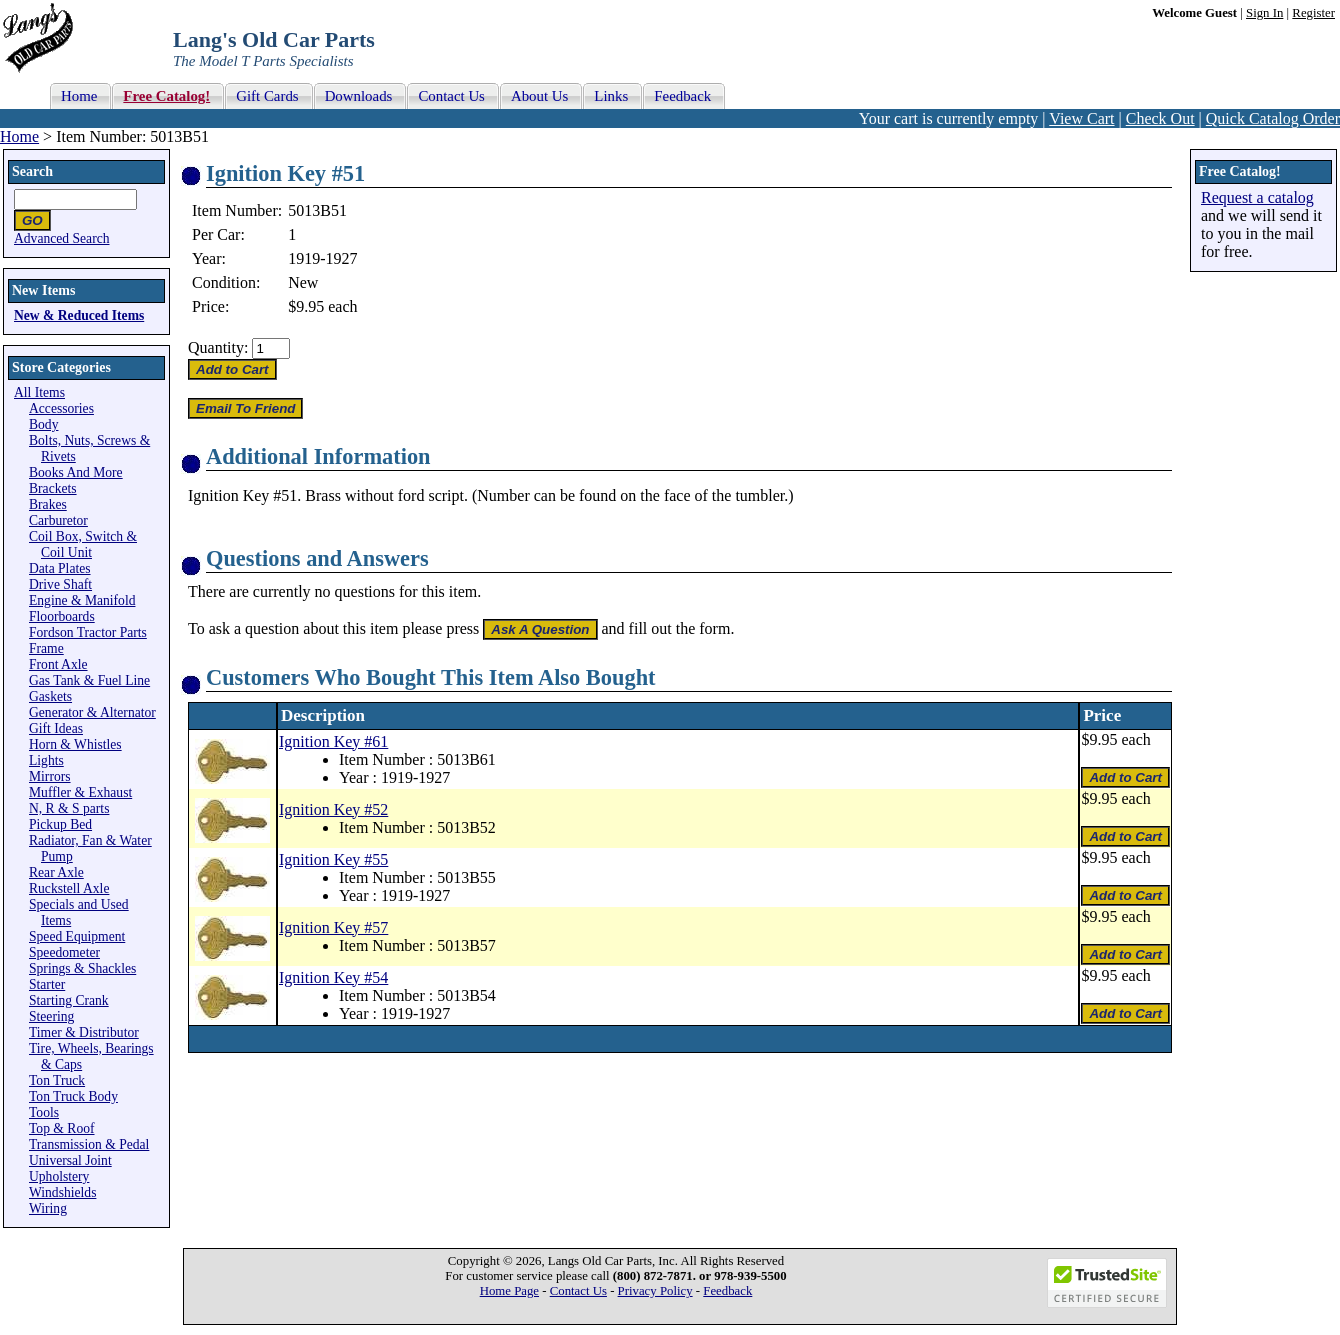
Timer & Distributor (84, 1032)
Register (1313, 13)
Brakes (48, 504)
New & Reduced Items (79, 315)
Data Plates (60, 568)
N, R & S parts (69, 808)
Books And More (76, 472)
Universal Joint (70, 1160)
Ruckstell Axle (69, 888)
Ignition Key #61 (333, 741)
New (303, 282)
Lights (46, 760)
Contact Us (578, 1291)
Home (19, 136)
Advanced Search (62, 238)
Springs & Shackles (82, 968)
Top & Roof (62, 1128)
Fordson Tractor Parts (88, 632)
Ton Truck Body (73, 1096)
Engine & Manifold (82, 600)
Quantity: (218, 347)
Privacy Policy (655, 1291)
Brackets (53, 488)
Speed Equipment (77, 936)
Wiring (48, 1208)
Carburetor (58, 520)
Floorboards (62, 616)
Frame (46, 648)
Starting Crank (69, 1000)
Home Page (509, 1291)
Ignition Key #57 (333, 927)
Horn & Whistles (75, 744)
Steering (51, 1016)
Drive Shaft (60, 584)
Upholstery (59, 1176)
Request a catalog (1257, 197)
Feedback (727, 1291)
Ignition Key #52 (333, 809)
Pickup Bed (60, 824)
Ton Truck (57, 1080)
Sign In (1264, 13)
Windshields (62, 1192)
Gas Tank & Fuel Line (89, 680)
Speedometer (64, 952)
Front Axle (58, 664)
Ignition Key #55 (333, 859)
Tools (44, 1112)
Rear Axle (56, 872)
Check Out (1160, 118)
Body (43, 424)
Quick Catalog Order (1273, 118)
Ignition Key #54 (333, 977)
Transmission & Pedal (89, 1144)
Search (32, 171)
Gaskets (50, 696)
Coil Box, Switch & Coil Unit (83, 544)
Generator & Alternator (92, 712)
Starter (47, 984)
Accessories (61, 408)
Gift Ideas (56, 728)
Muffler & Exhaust (80, 792)
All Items (39, 392)
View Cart (1081, 118)
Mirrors (50, 776)
